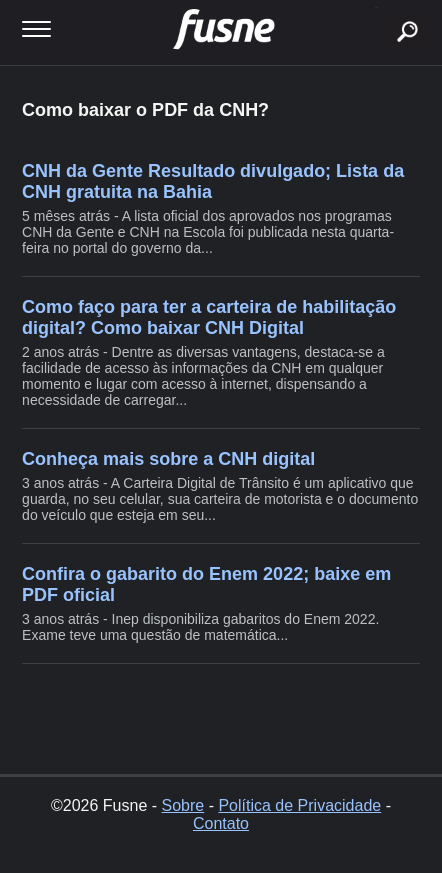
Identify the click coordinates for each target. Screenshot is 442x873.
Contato (221, 823)
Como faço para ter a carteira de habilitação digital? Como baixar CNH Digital (209, 317)
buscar (376, 7)
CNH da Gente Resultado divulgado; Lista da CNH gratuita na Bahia (213, 181)
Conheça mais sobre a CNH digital (168, 459)
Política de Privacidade (299, 805)
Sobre (183, 805)
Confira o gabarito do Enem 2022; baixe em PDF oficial (206, 584)
